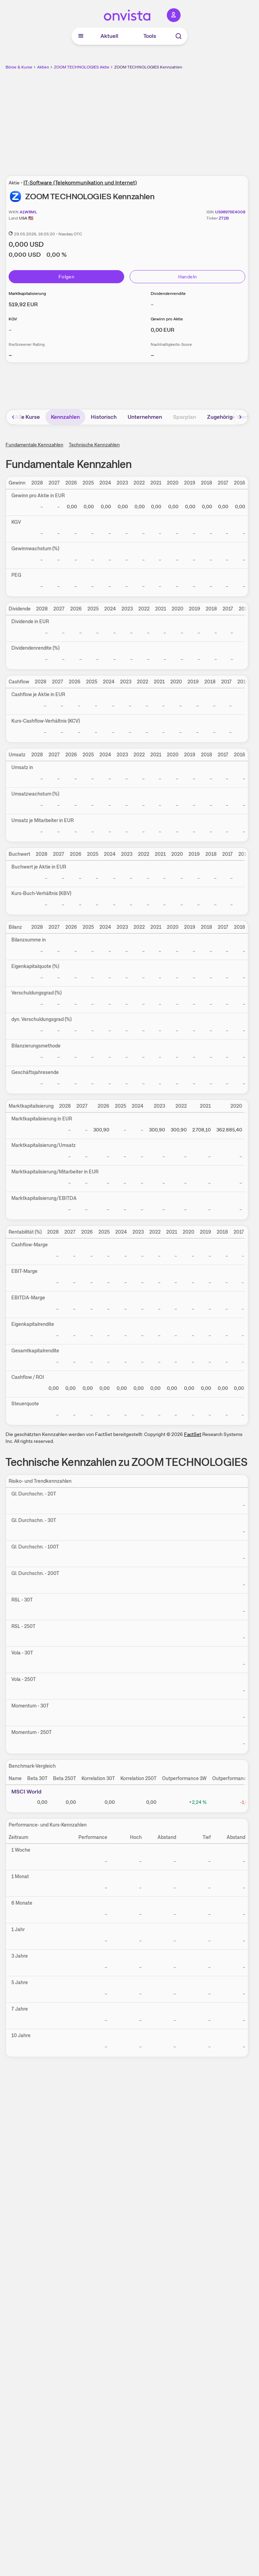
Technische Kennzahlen (94, 444)
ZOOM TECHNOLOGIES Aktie (81, 67)
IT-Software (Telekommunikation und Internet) (80, 182)
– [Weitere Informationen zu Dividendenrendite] (152, 304)
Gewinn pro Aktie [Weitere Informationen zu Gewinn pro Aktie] (167, 319)
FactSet (192, 1434)
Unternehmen (145, 417)
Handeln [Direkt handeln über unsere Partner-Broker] (187, 277)
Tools (149, 36)
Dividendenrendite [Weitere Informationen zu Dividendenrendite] (168, 293)
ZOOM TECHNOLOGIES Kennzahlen (148, 67)
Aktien (43, 67)
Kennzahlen (65, 417)
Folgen (66, 277)
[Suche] (178, 36)
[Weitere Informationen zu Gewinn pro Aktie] (162, 329)
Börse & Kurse (19, 67)
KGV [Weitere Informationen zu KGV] (13, 319)
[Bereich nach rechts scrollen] (240, 417)
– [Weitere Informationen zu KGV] (10, 329)
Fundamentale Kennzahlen (34, 444)
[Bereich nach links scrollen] (13, 417)
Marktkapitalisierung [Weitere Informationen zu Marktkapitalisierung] (27, 293)
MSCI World (26, 1791)
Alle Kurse (27, 417)
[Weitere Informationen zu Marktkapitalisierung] (23, 304)
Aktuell (109, 36)
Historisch (104, 417)
